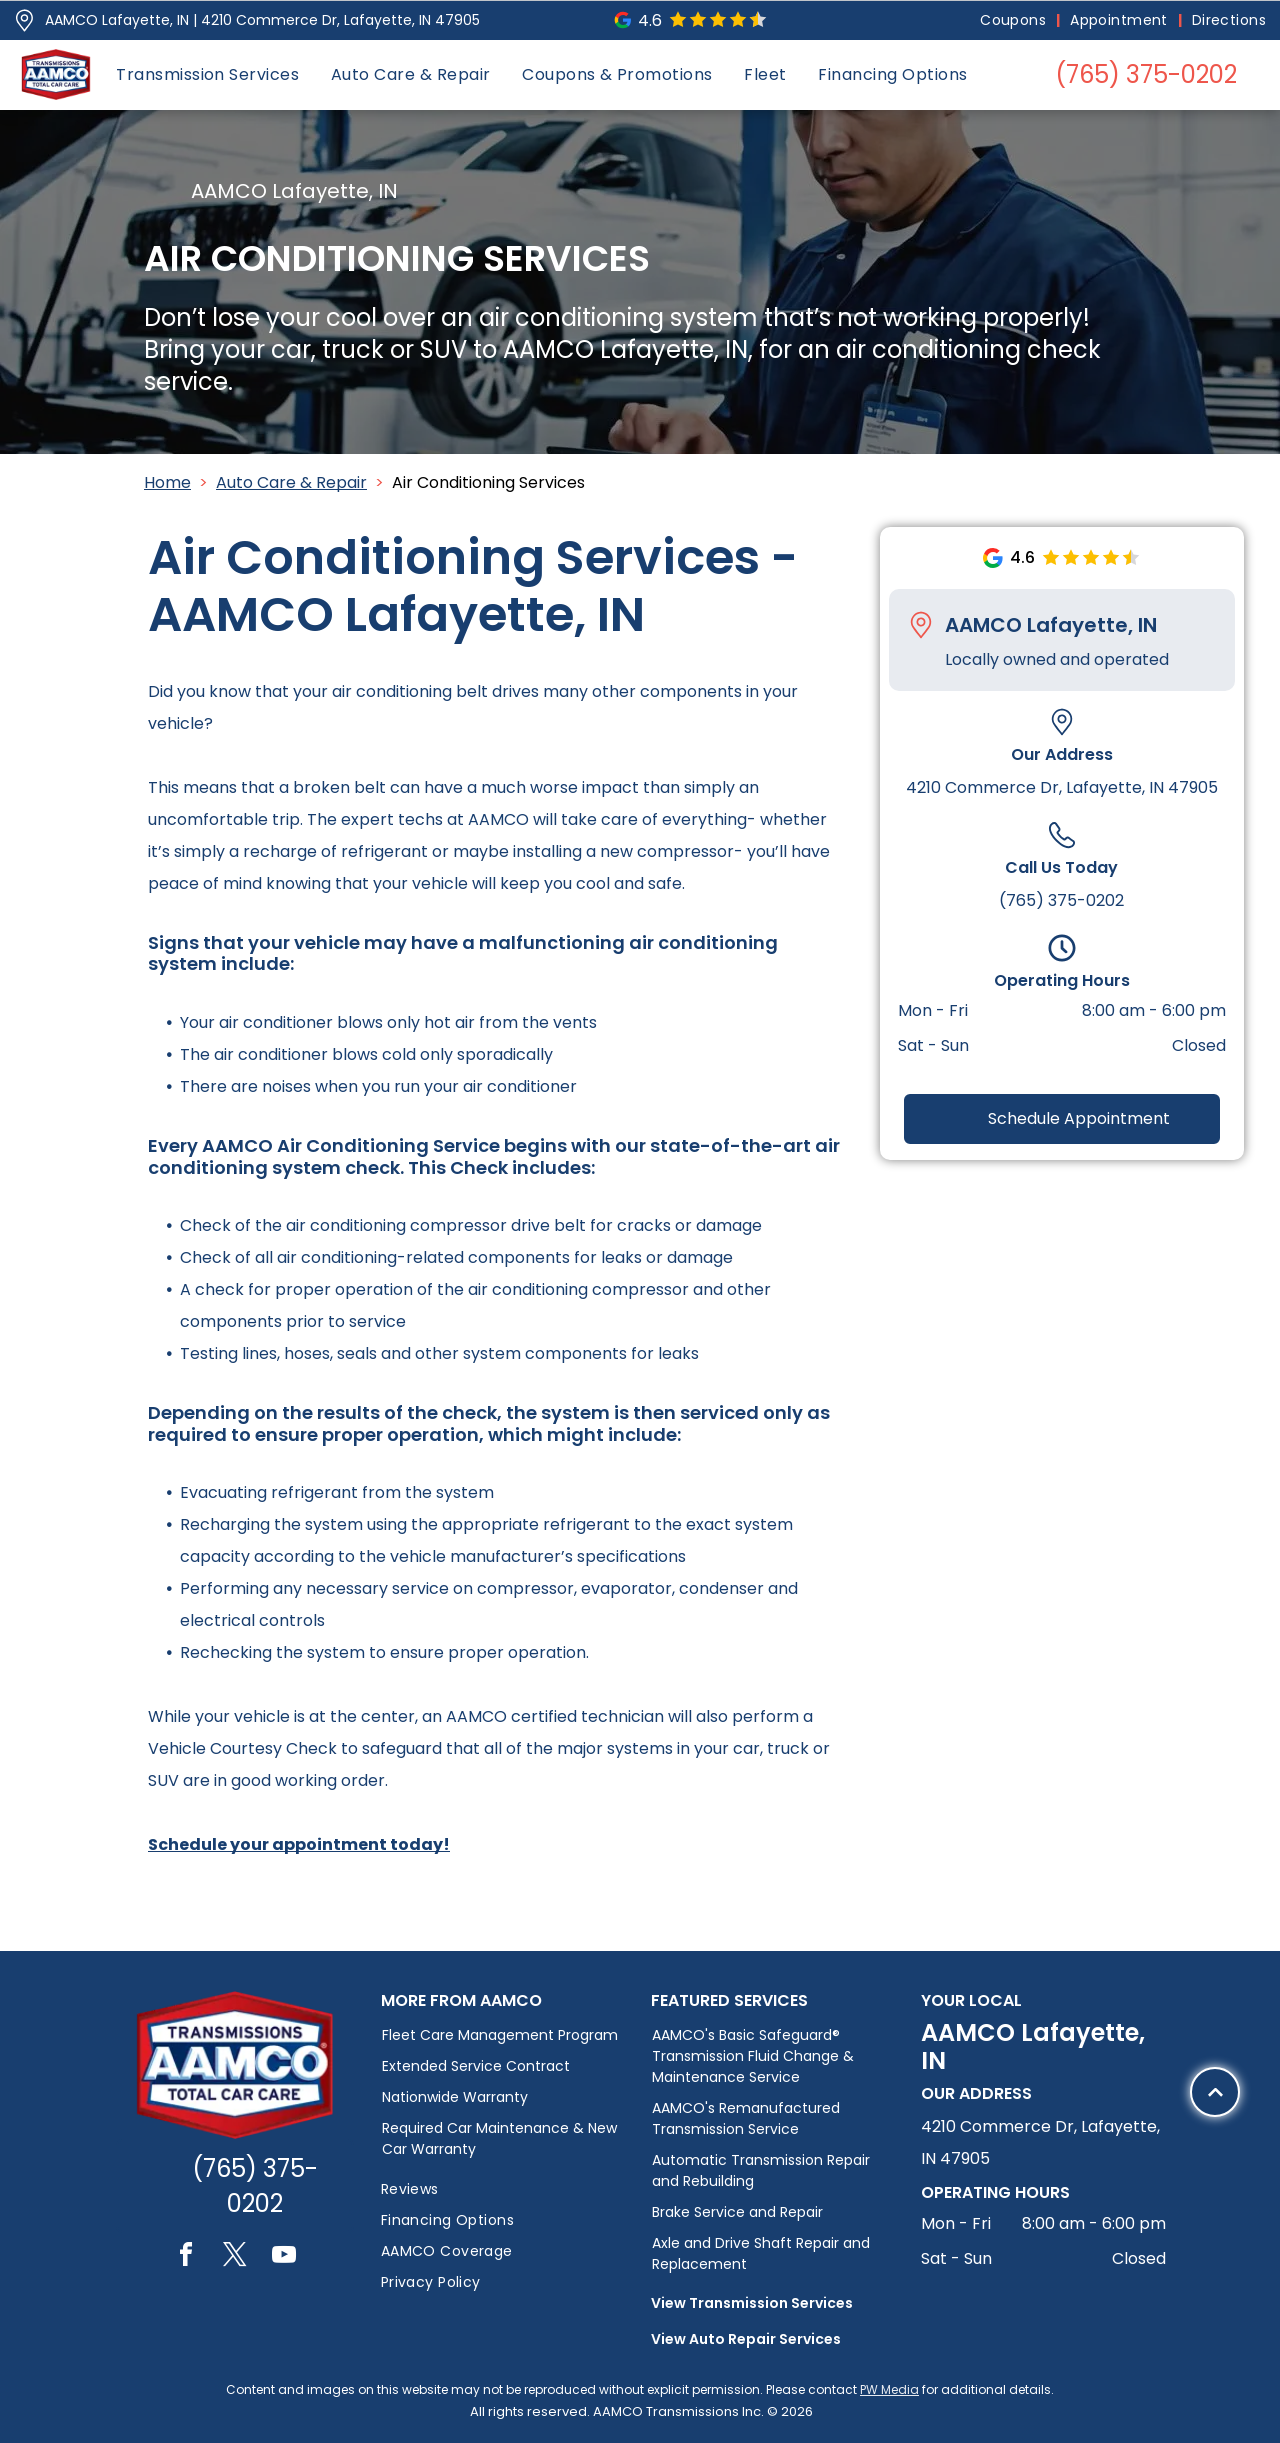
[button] (207, 74)
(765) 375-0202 (1061, 900)
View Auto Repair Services (746, 2339)
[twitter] (235, 2257)
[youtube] (284, 2257)
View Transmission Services (752, 2303)
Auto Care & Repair (291, 482)
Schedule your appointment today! (299, 1844)
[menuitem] (1015, 20)
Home (167, 482)
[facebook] (186, 2257)
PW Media (889, 2389)
